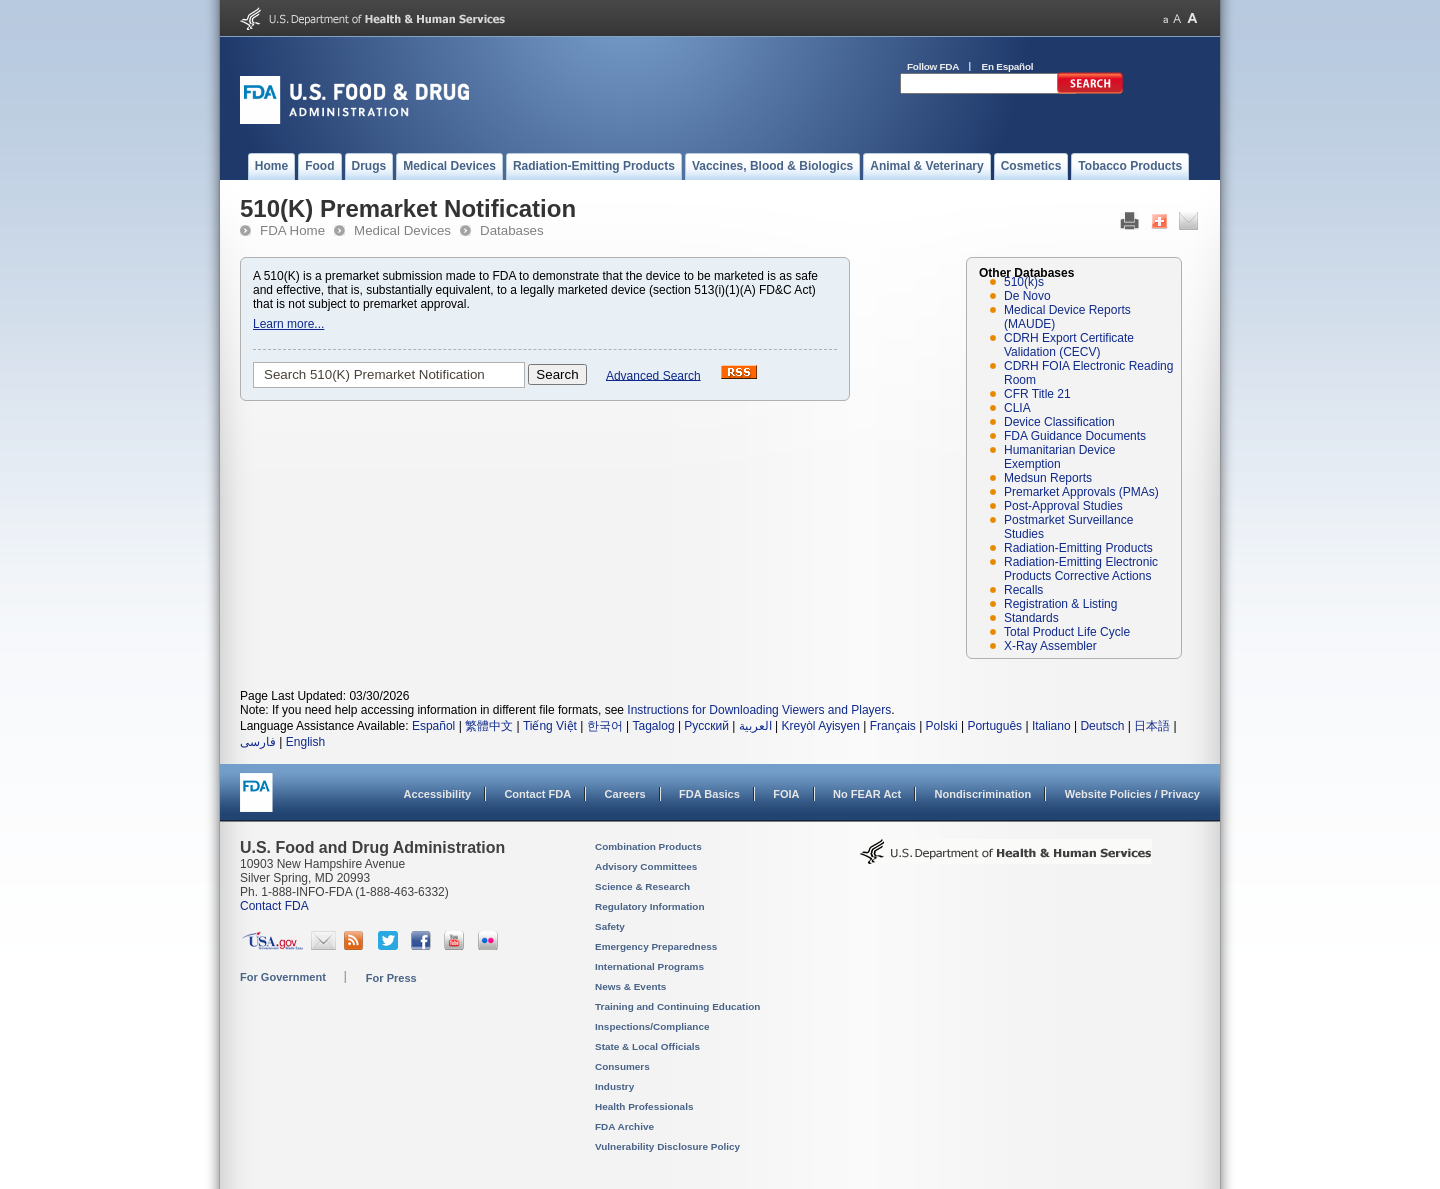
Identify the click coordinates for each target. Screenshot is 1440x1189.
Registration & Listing (1060, 604)
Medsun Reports (1048, 478)
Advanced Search (653, 375)
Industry (614, 1086)
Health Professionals (644, 1106)
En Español (1008, 66)
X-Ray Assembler (1050, 646)
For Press (391, 978)
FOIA (786, 794)
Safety (610, 926)
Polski (942, 726)
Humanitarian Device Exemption (1059, 457)
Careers (625, 794)
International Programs (649, 966)
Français (893, 726)
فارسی (258, 742)
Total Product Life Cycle (1067, 632)
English (305, 742)
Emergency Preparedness (656, 946)
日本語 (1152, 726)
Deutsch (1102, 726)
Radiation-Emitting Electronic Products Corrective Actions (1081, 569)
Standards (1031, 618)
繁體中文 (489, 726)
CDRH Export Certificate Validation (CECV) (1069, 345)
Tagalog (654, 726)
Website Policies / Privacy (1132, 794)
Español (433, 726)
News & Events (630, 986)
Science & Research (642, 886)
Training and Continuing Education (677, 1006)
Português (994, 726)
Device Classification (1059, 422)
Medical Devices (402, 230)
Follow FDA (933, 66)
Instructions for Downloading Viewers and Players (759, 710)
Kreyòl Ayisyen (820, 726)
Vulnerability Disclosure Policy (667, 1146)
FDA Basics (709, 794)
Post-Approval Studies (1063, 506)
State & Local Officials (647, 1046)
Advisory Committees (646, 866)
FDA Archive (624, 1126)
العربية (755, 726)
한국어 (605, 726)
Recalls (1023, 590)
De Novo (1027, 296)
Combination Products (648, 846)
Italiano (1051, 726)
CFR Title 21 (1037, 394)
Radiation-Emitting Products (1078, 548)
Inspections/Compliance (652, 1026)
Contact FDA (537, 794)
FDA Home (292, 230)
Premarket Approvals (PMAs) (1081, 492)
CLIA (1017, 408)
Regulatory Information (650, 906)
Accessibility (437, 794)
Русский (706, 726)
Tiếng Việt (550, 726)
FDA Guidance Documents (1075, 436)
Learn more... (288, 324)
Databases (512, 230)
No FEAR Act (867, 794)
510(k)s (1024, 282)
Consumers (622, 1066)
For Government (283, 977)
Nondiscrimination (983, 794)
